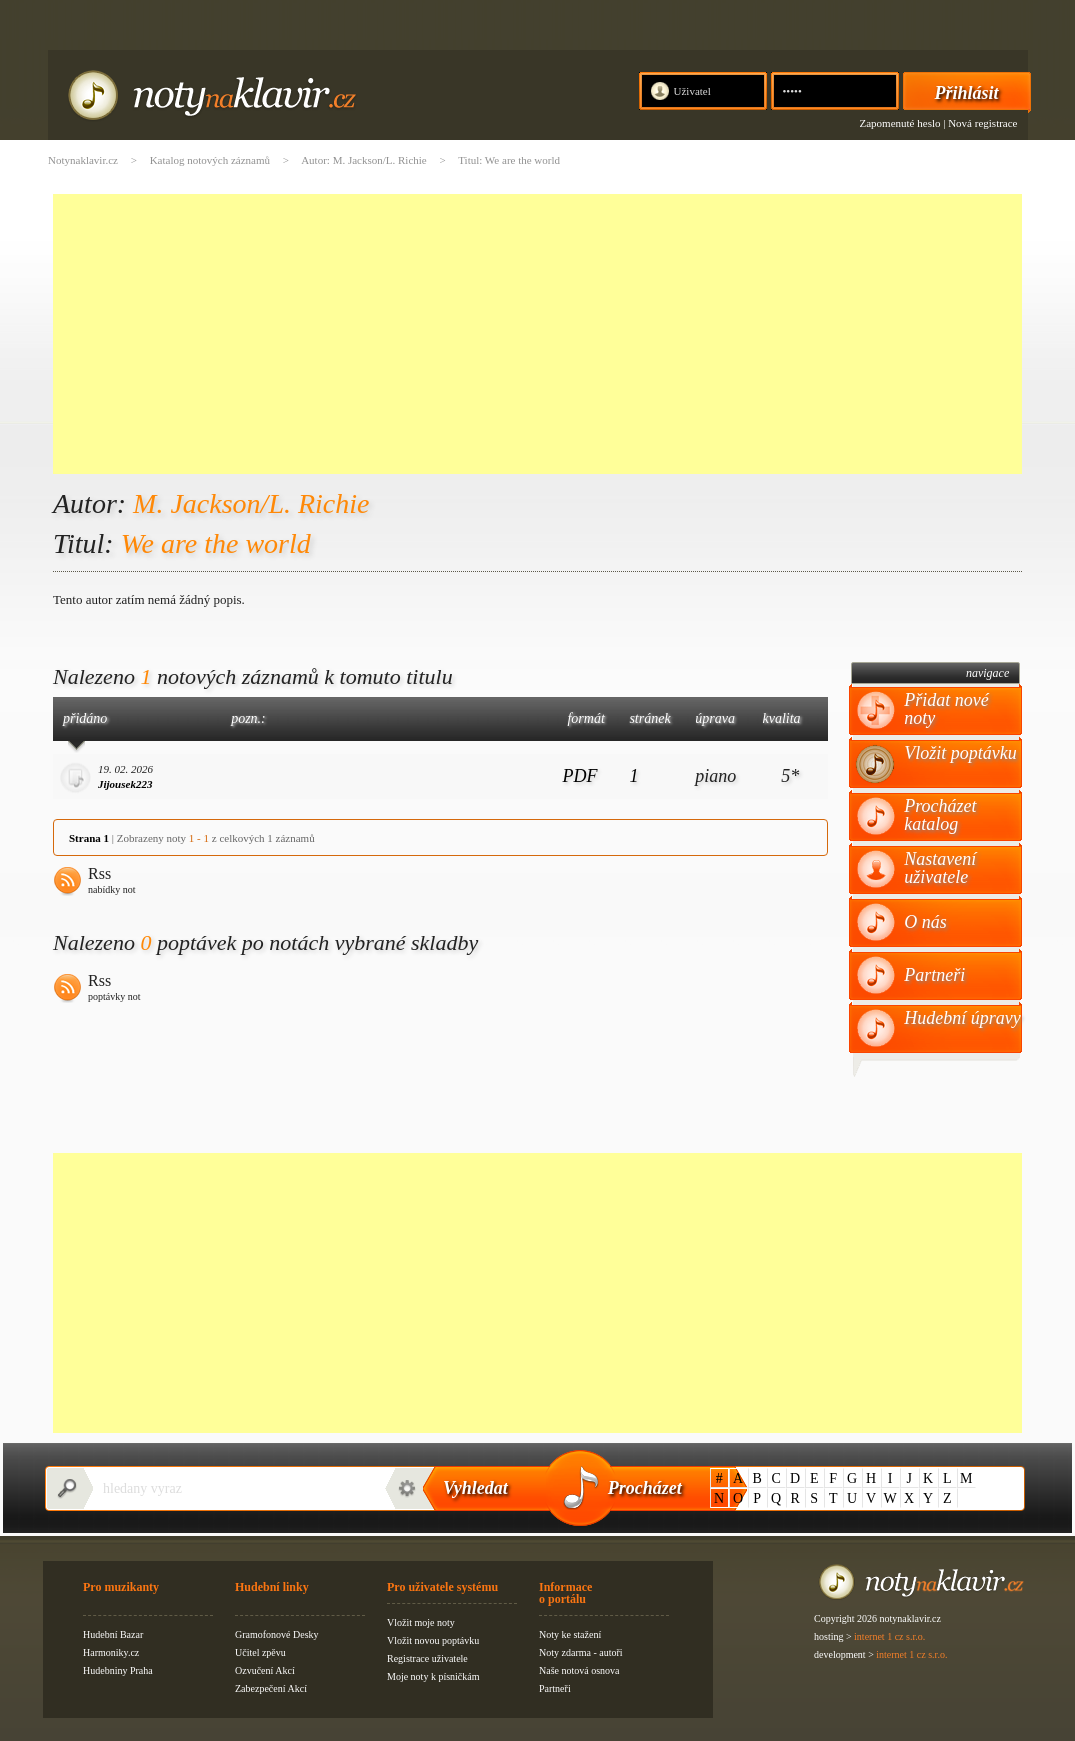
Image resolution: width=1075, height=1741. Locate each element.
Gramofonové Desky (277, 1634)
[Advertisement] (537, 334)
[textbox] (233, 1488)
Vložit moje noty (421, 1622)
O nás (925, 922)
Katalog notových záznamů (210, 160)
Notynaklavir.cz (83, 160)
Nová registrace (982, 123)
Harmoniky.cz (111, 1652)
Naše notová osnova (579, 1670)
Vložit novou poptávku (433, 1640)
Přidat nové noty (946, 709)
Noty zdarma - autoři (581, 1652)
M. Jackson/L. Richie (251, 503)
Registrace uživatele (427, 1658)
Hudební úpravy (962, 1018)
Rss (112, 882)
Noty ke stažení (570, 1634)
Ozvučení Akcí (265, 1670)
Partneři (934, 975)
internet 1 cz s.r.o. (889, 1636)
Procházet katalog (940, 815)
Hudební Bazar (113, 1634)
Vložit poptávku (960, 753)
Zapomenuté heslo (900, 123)
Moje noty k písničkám (433, 1676)
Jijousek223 (125, 784)
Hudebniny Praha (118, 1670)
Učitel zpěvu (260, 1652)
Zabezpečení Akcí (271, 1688)
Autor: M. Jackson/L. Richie (364, 160)
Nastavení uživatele (940, 868)
